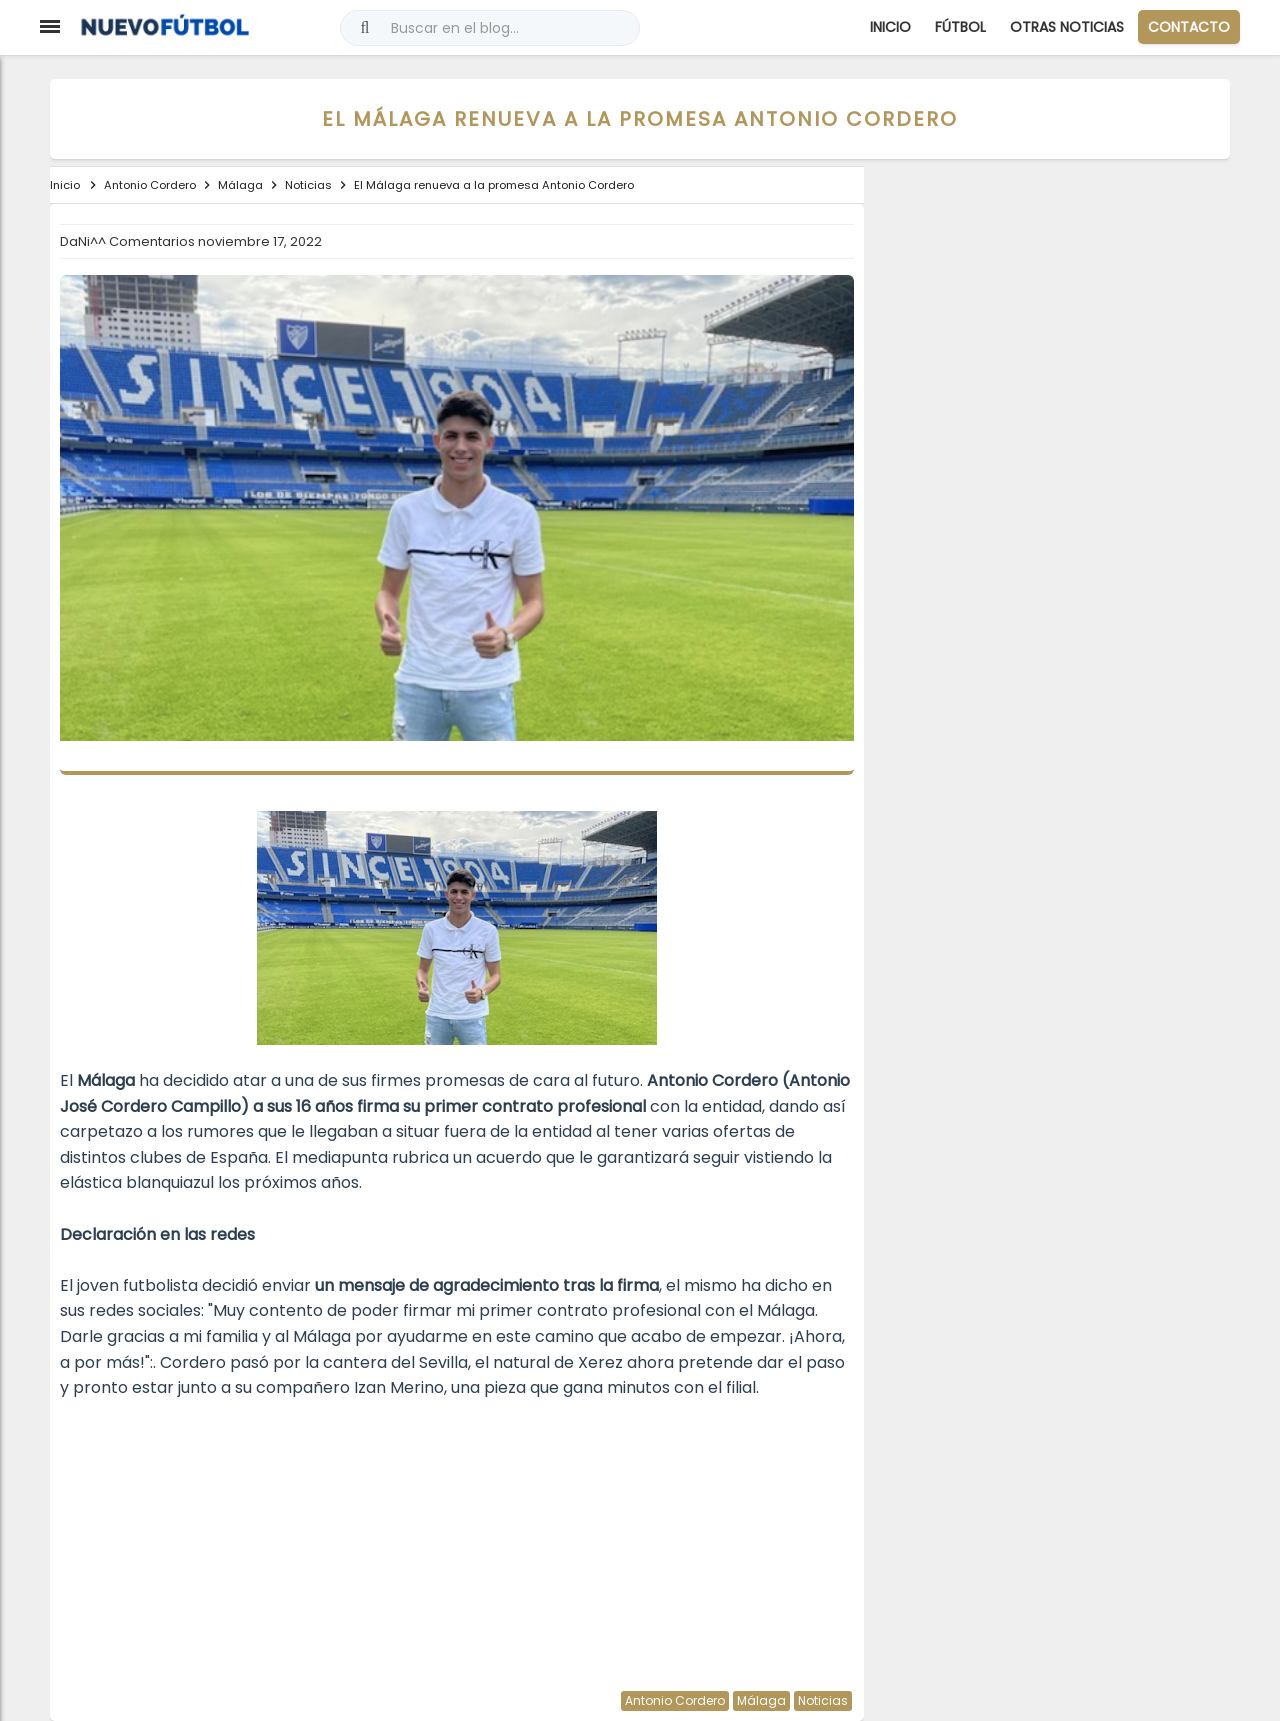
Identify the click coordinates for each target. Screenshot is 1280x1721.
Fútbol (960, 27)
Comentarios (153, 241)
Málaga (761, 1700)
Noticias (823, 1700)
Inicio (890, 27)
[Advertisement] (457, 1541)
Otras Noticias (1067, 27)
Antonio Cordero (675, 1700)
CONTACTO (1189, 27)
